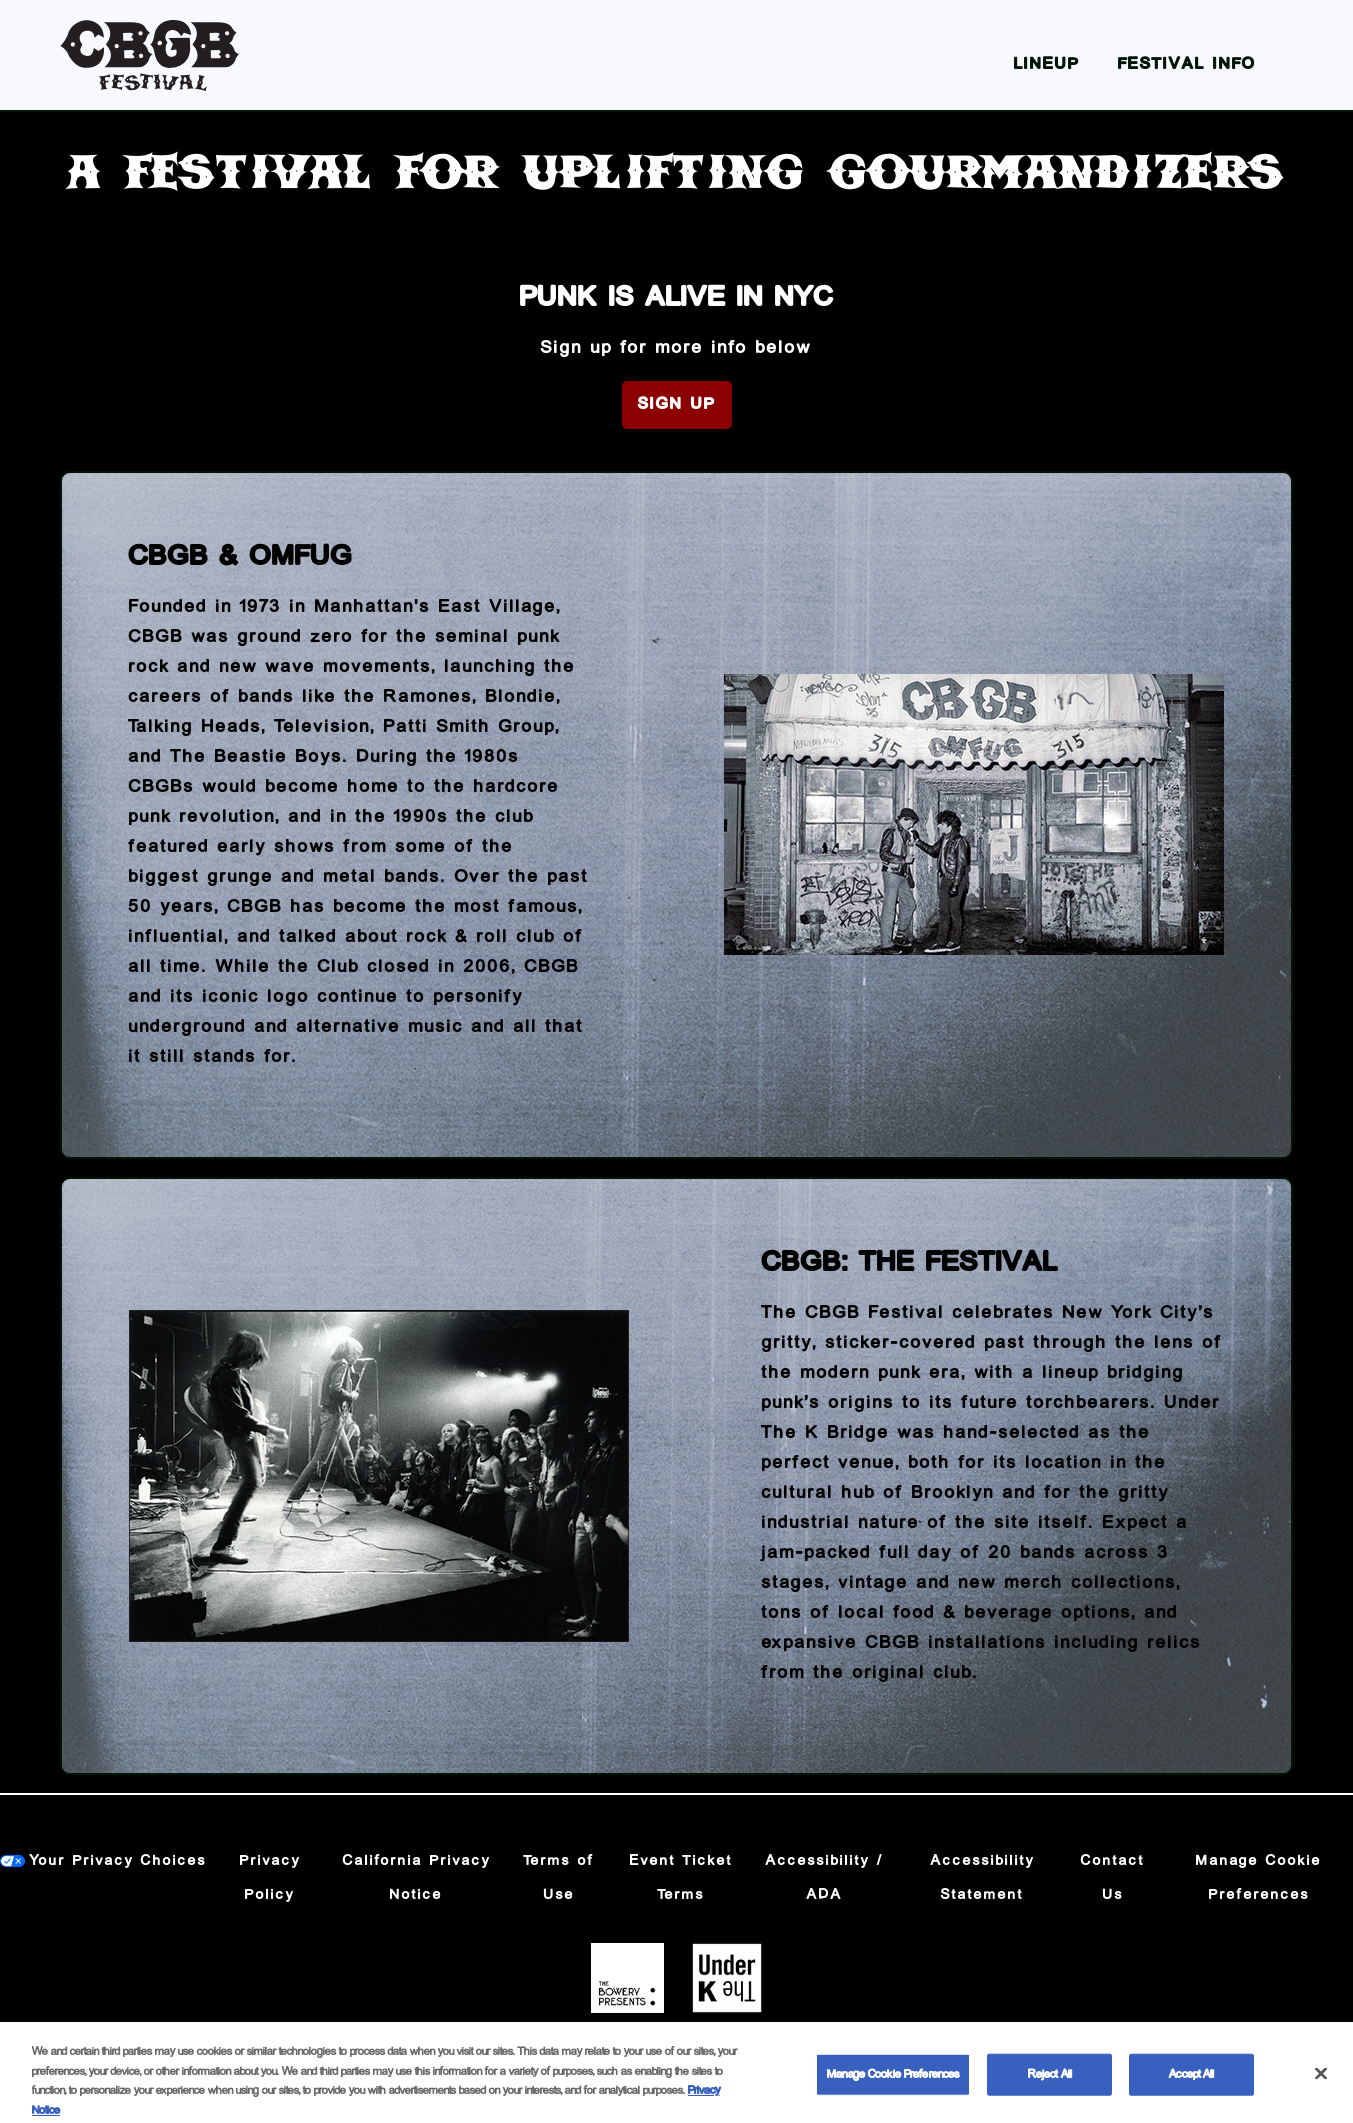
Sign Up (677, 404)
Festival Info (1187, 64)
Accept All (1191, 2089)
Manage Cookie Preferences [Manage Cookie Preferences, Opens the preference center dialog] (893, 2089)
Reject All (1050, 2089)
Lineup (1047, 64)
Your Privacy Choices (118, 1861)
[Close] (1321, 2089)
